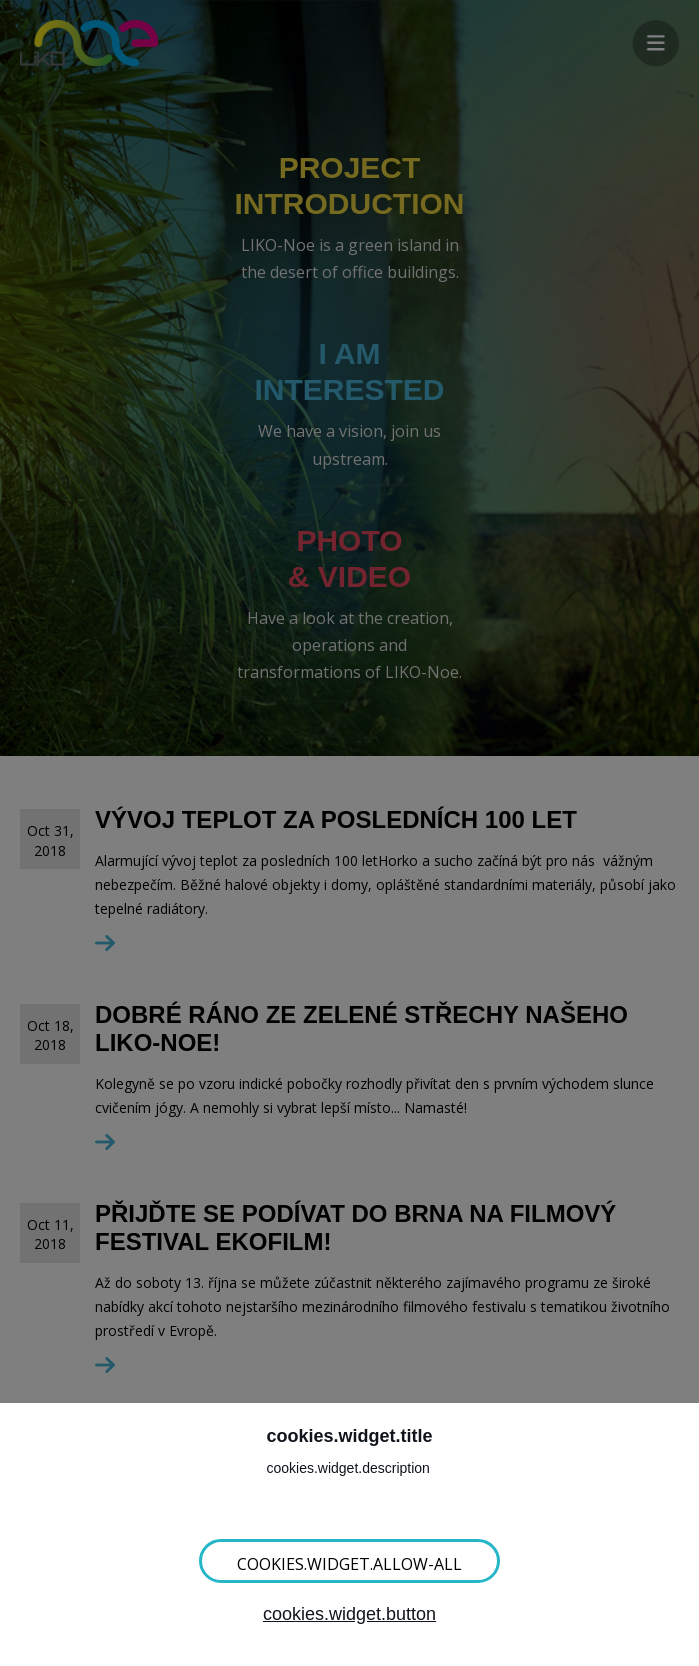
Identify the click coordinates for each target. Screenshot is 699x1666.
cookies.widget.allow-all (349, 1564)
